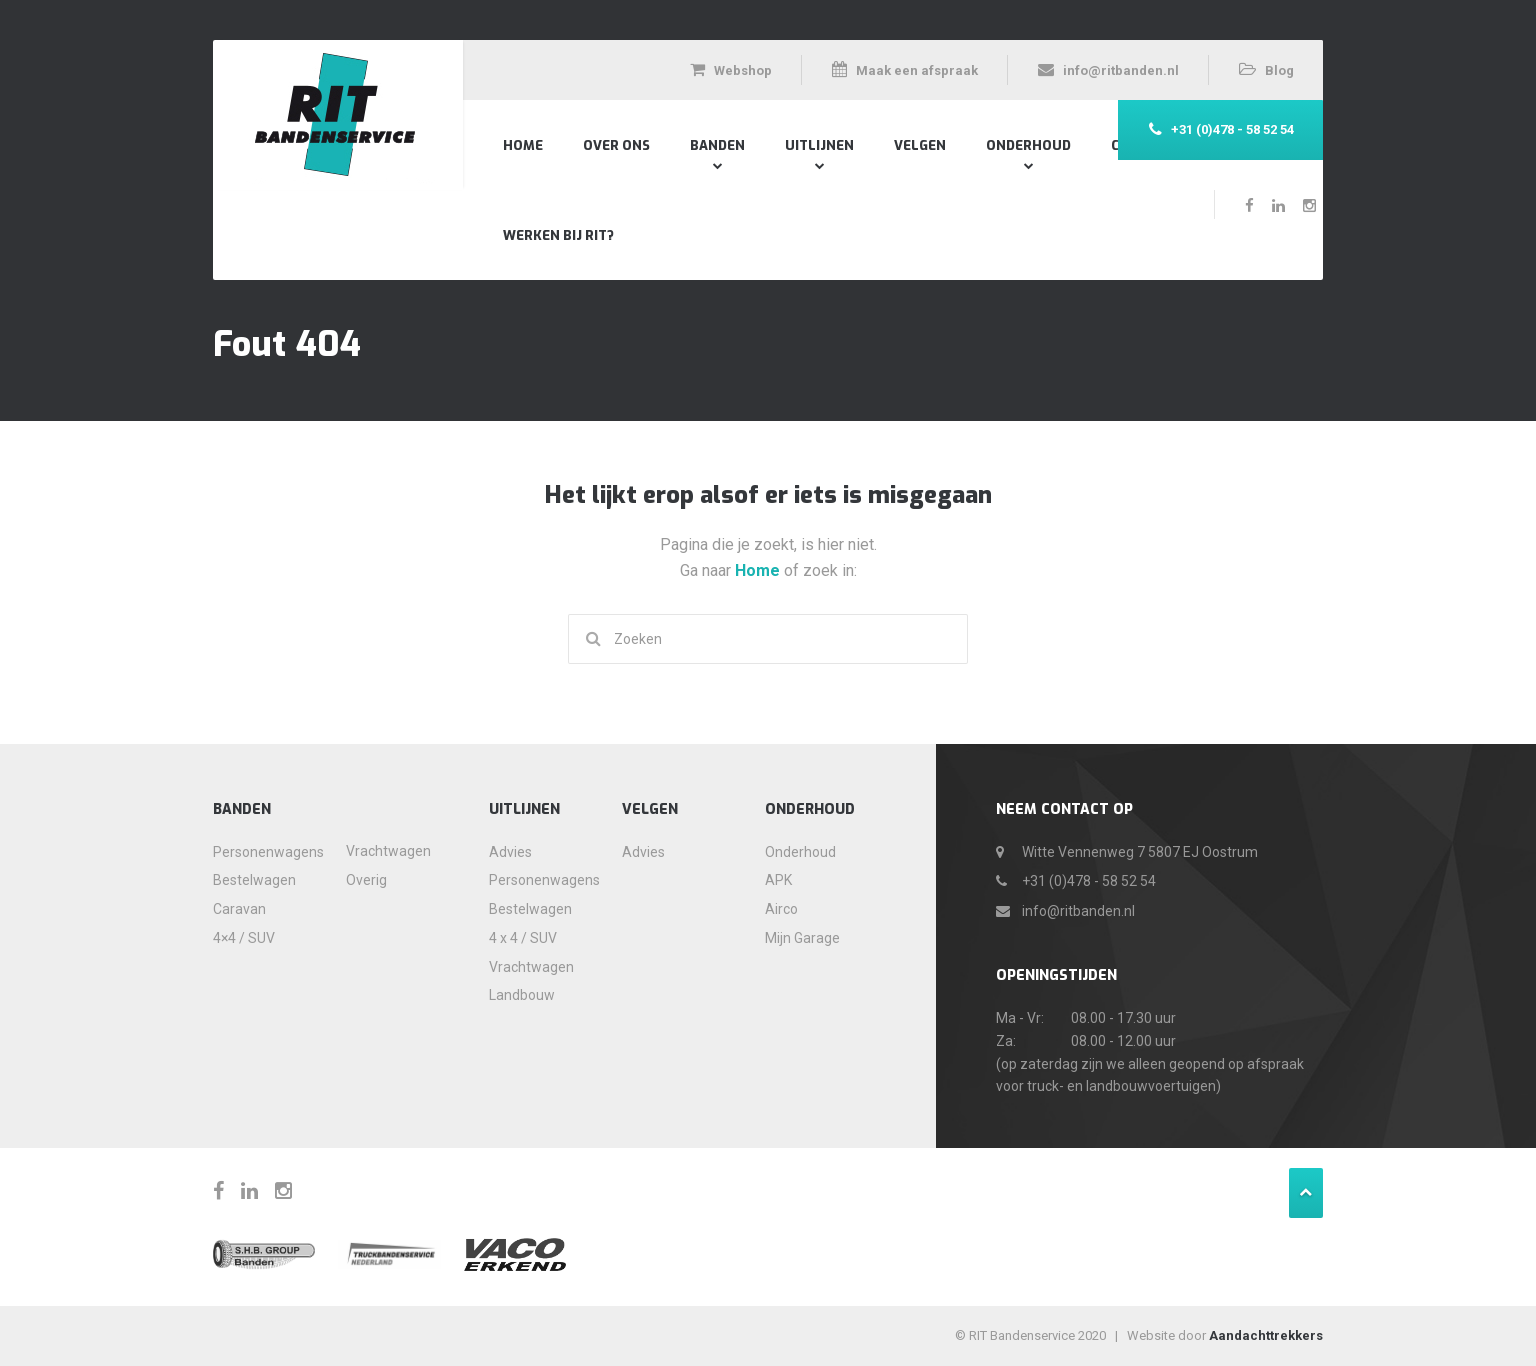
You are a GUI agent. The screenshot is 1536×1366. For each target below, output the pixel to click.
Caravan (239, 909)
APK (778, 880)
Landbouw (522, 995)
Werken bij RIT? (558, 235)
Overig (366, 880)
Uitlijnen (819, 145)
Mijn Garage (802, 938)
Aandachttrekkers (1266, 1335)
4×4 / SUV (244, 938)
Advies (510, 852)
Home (523, 145)
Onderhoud (1028, 145)
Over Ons (616, 145)
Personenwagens (261, 852)
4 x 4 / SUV (523, 938)
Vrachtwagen (388, 851)
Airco (781, 909)
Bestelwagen (254, 880)
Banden (717, 145)
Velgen (920, 145)
